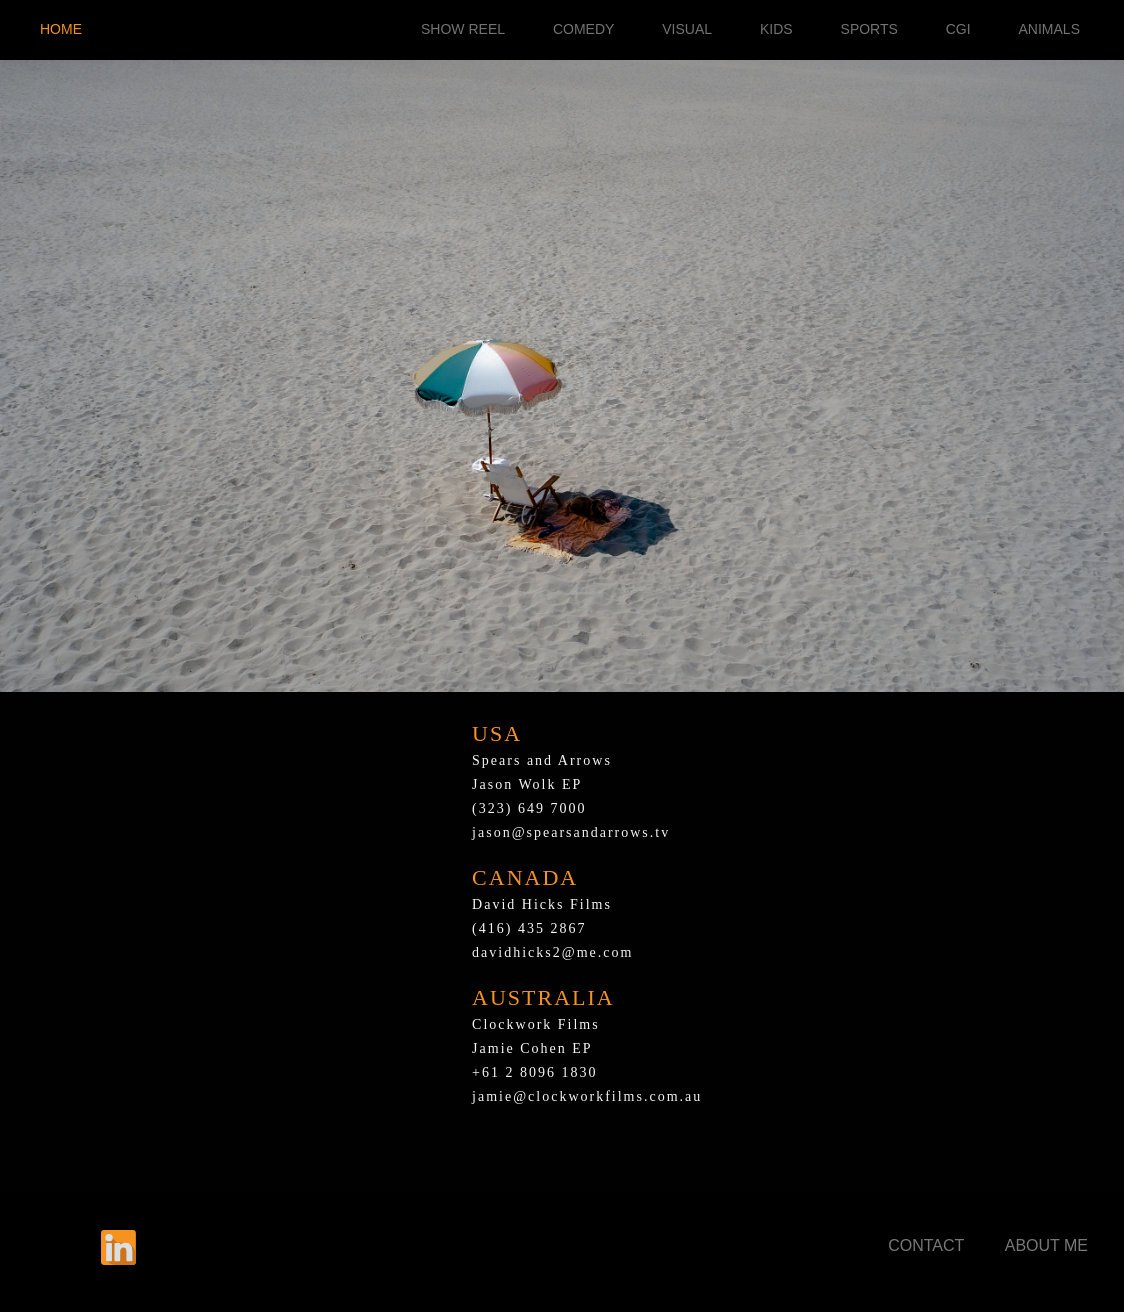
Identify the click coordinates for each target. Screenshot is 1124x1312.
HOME (61, 29)
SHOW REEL (463, 29)
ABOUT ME (1046, 1245)
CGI (958, 29)
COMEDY (583, 29)
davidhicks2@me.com (552, 952)
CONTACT (926, 1245)
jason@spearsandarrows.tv (571, 832)
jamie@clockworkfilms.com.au (587, 1096)
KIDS (776, 29)
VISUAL (687, 29)
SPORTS (869, 29)
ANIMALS (1049, 29)
